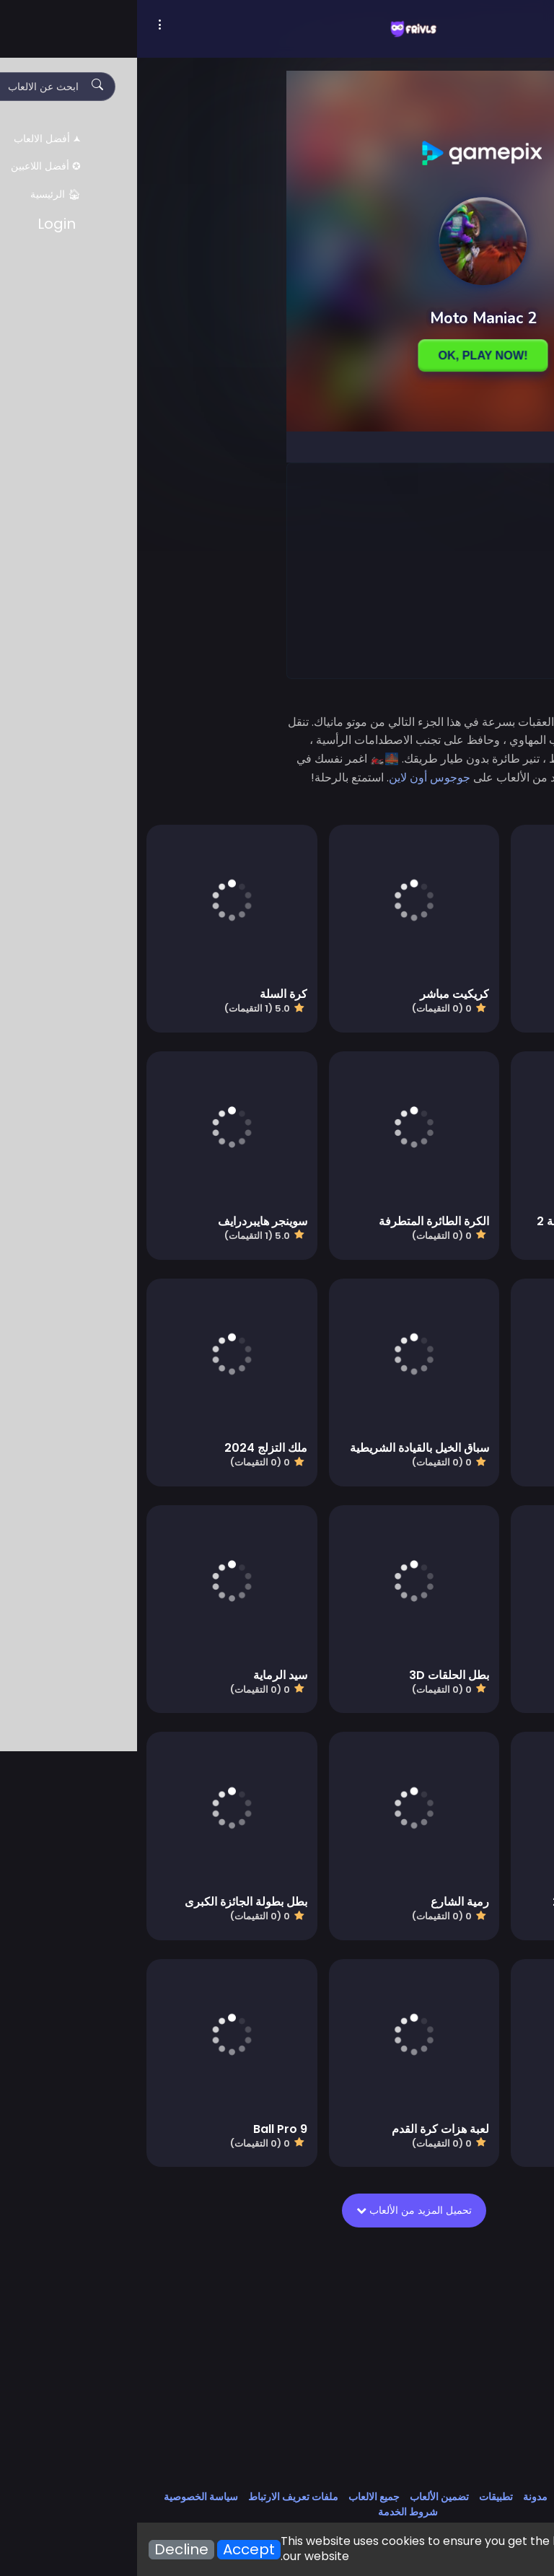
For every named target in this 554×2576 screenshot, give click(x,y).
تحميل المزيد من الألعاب (281, 2210)
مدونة (398, 2496)
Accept (112, 2549)
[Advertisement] (345, 570)
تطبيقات (359, 2496)
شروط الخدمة (271, 2512)
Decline (44, 2549)
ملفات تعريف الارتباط (156, 2496)
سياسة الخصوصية (64, 2496)
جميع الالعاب (237, 2496)
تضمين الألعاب (302, 2496)
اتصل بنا (498, 2496)
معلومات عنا (446, 2496)
